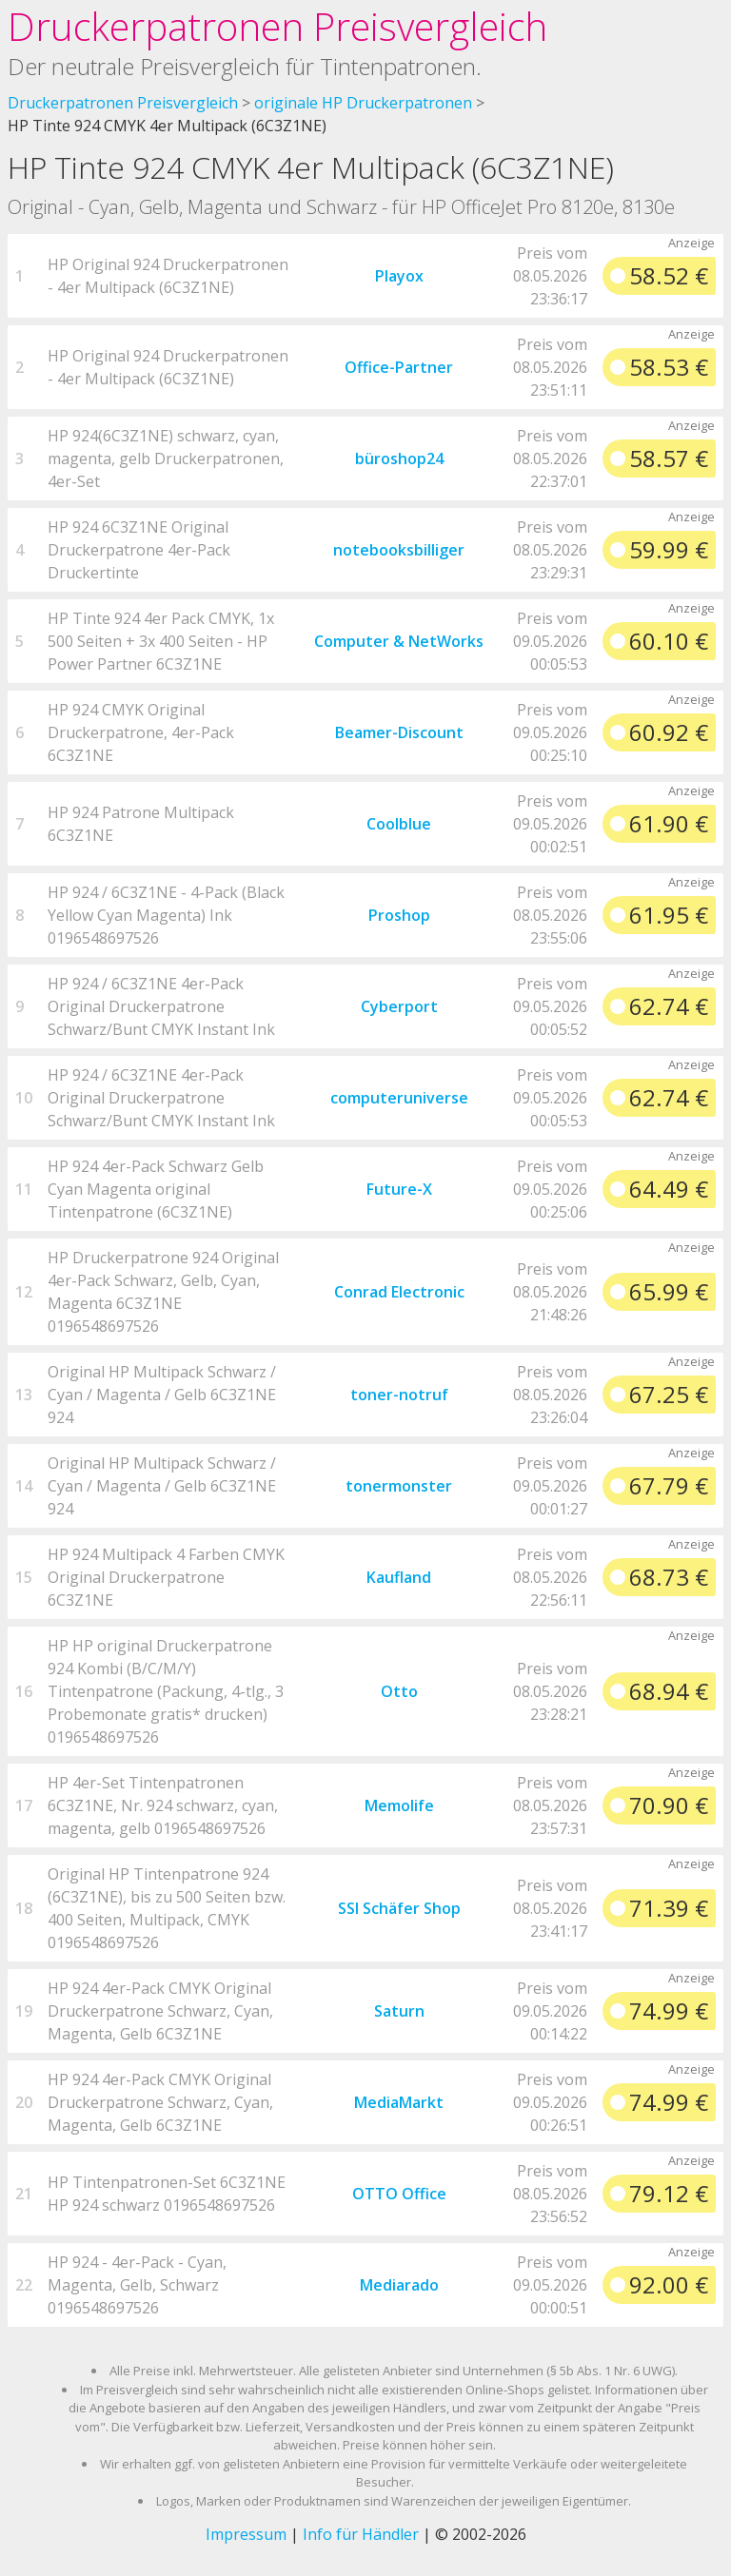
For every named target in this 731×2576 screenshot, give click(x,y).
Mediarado (399, 2284)
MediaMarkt (399, 2102)
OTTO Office (399, 2193)
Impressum (246, 2534)
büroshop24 (399, 458)
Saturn (399, 2010)
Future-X (399, 1189)
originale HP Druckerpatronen (363, 102)
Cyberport (399, 1006)
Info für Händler (361, 2534)
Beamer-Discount (399, 732)
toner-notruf (399, 1394)
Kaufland (398, 1577)
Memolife (399, 1805)
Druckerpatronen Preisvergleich (277, 26)
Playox (399, 275)
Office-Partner (399, 367)
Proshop (399, 915)
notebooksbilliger (398, 549)
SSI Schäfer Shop (399, 1908)
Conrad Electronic (399, 1291)
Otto (399, 1691)
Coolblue (398, 823)
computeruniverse (399, 1097)
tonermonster (399, 1485)
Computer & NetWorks (399, 641)
